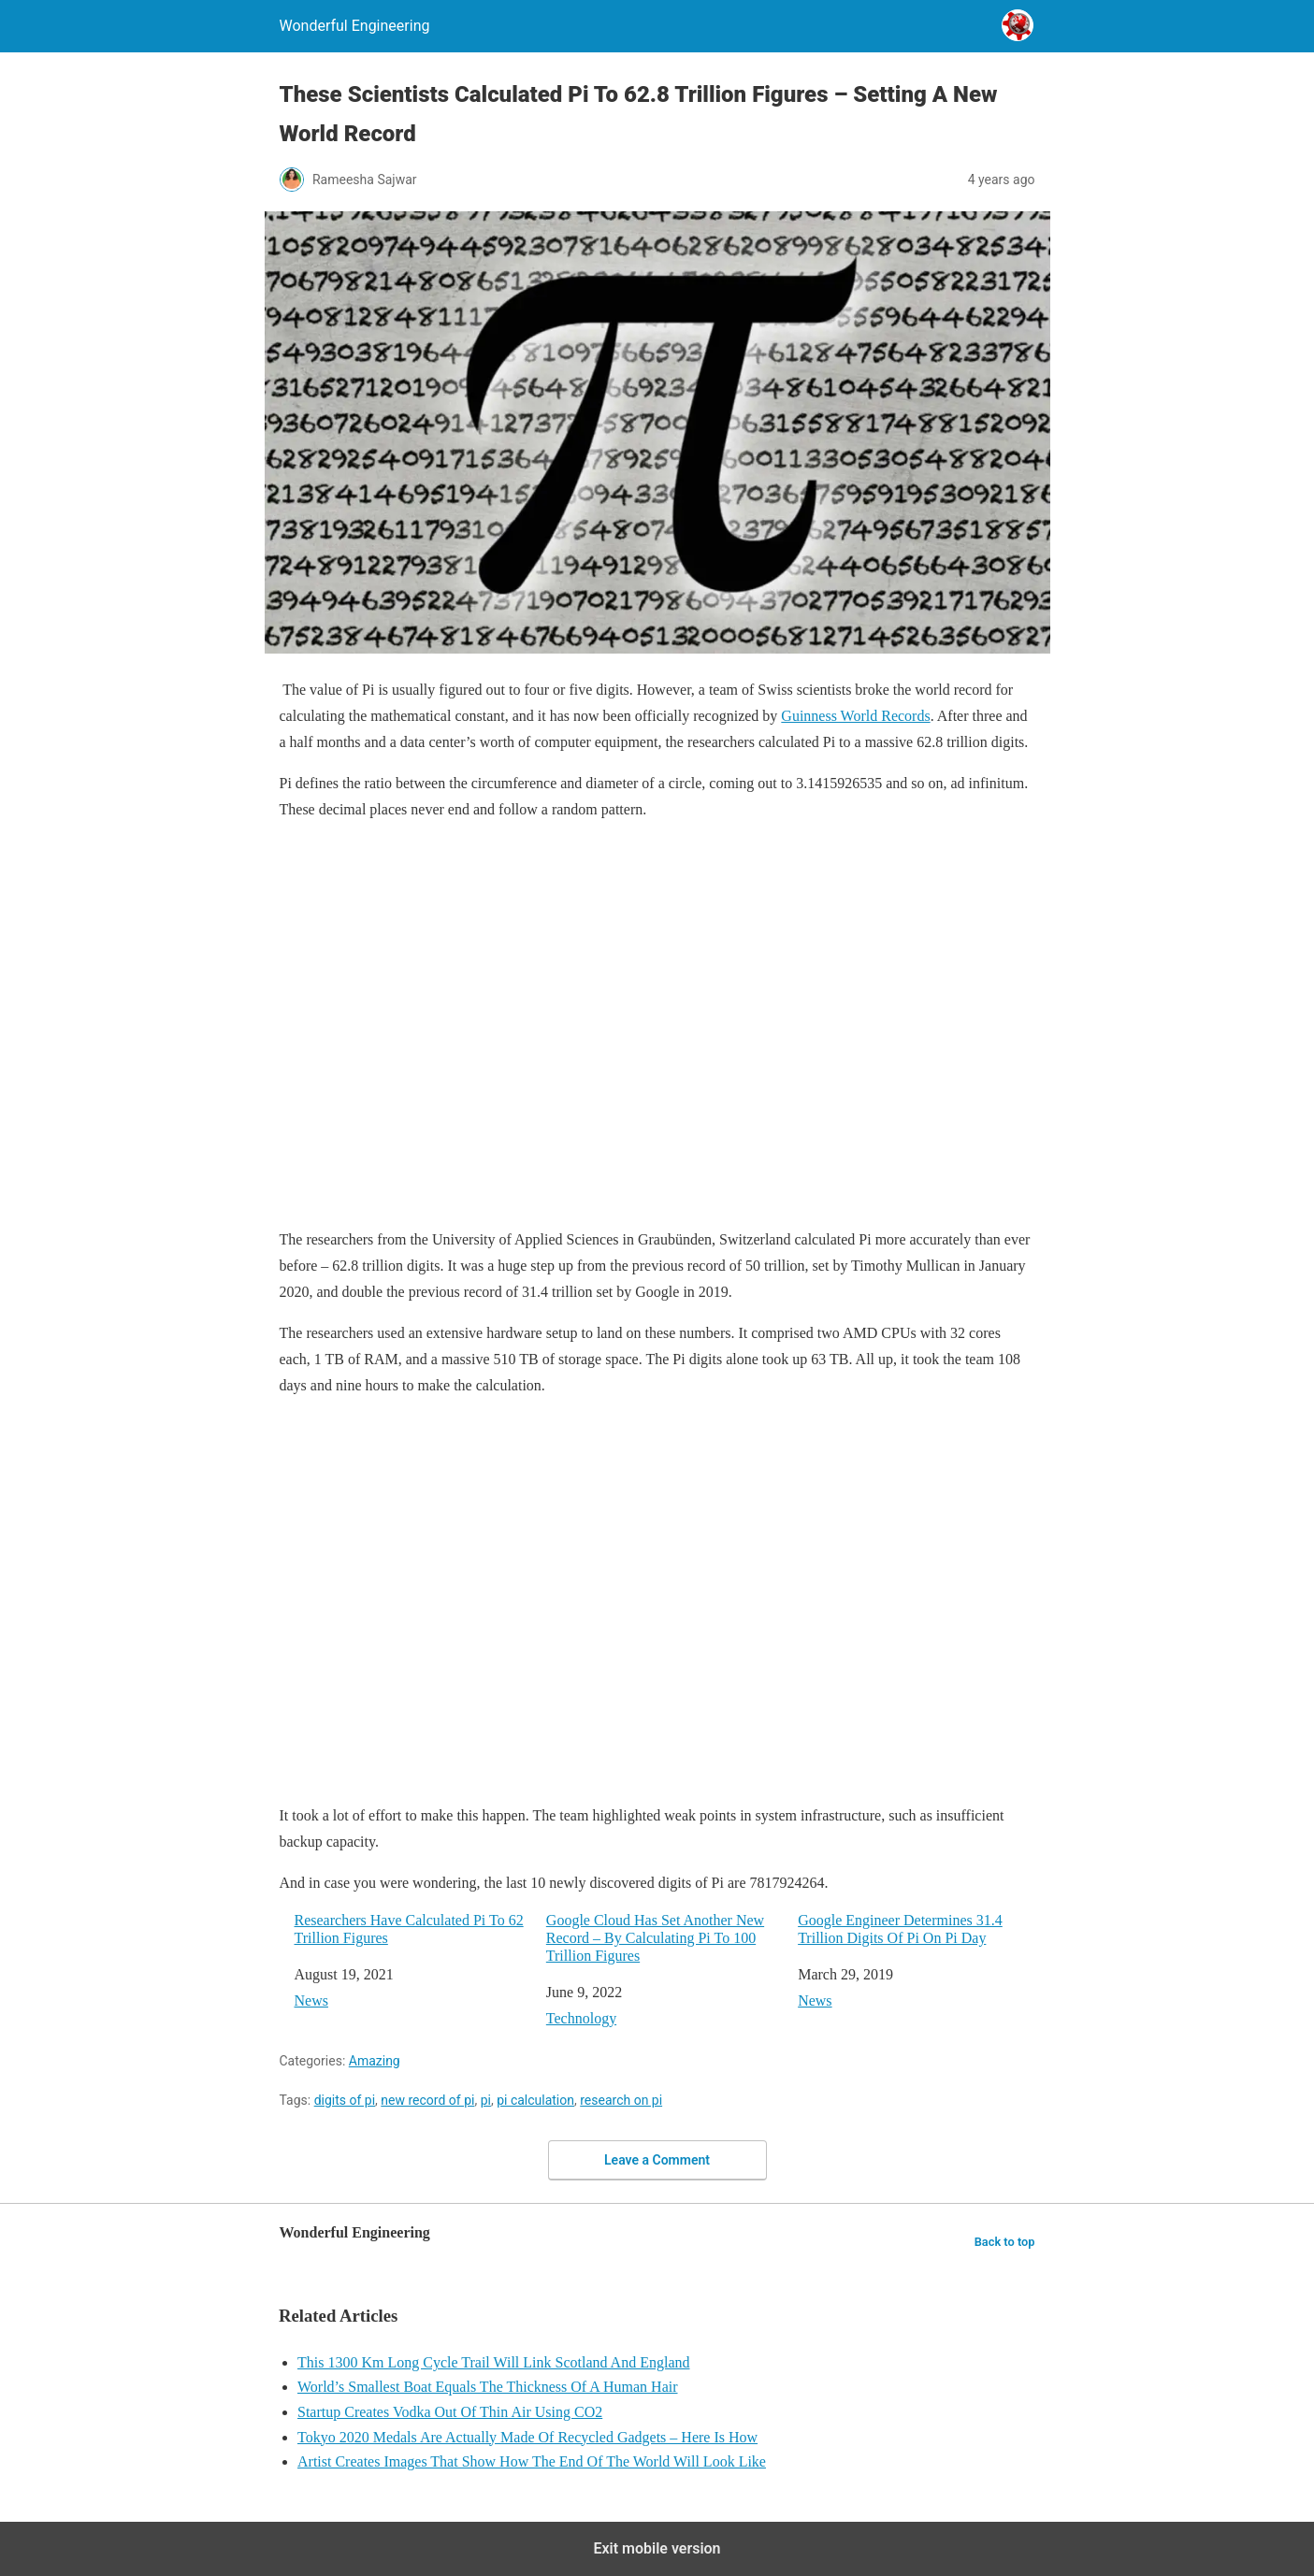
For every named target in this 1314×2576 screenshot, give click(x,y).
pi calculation (535, 2100)
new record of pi (427, 2100)
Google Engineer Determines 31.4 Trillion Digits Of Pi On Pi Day (900, 1929)
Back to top (1005, 2242)
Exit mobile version (656, 2548)
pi (486, 2100)
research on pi (621, 2100)
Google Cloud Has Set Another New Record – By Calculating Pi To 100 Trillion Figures (655, 1938)
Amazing (374, 2060)
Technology (581, 2018)
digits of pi (344, 2100)
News (311, 2000)
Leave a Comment (657, 2159)
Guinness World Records (855, 716)
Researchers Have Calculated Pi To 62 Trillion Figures (409, 1929)
